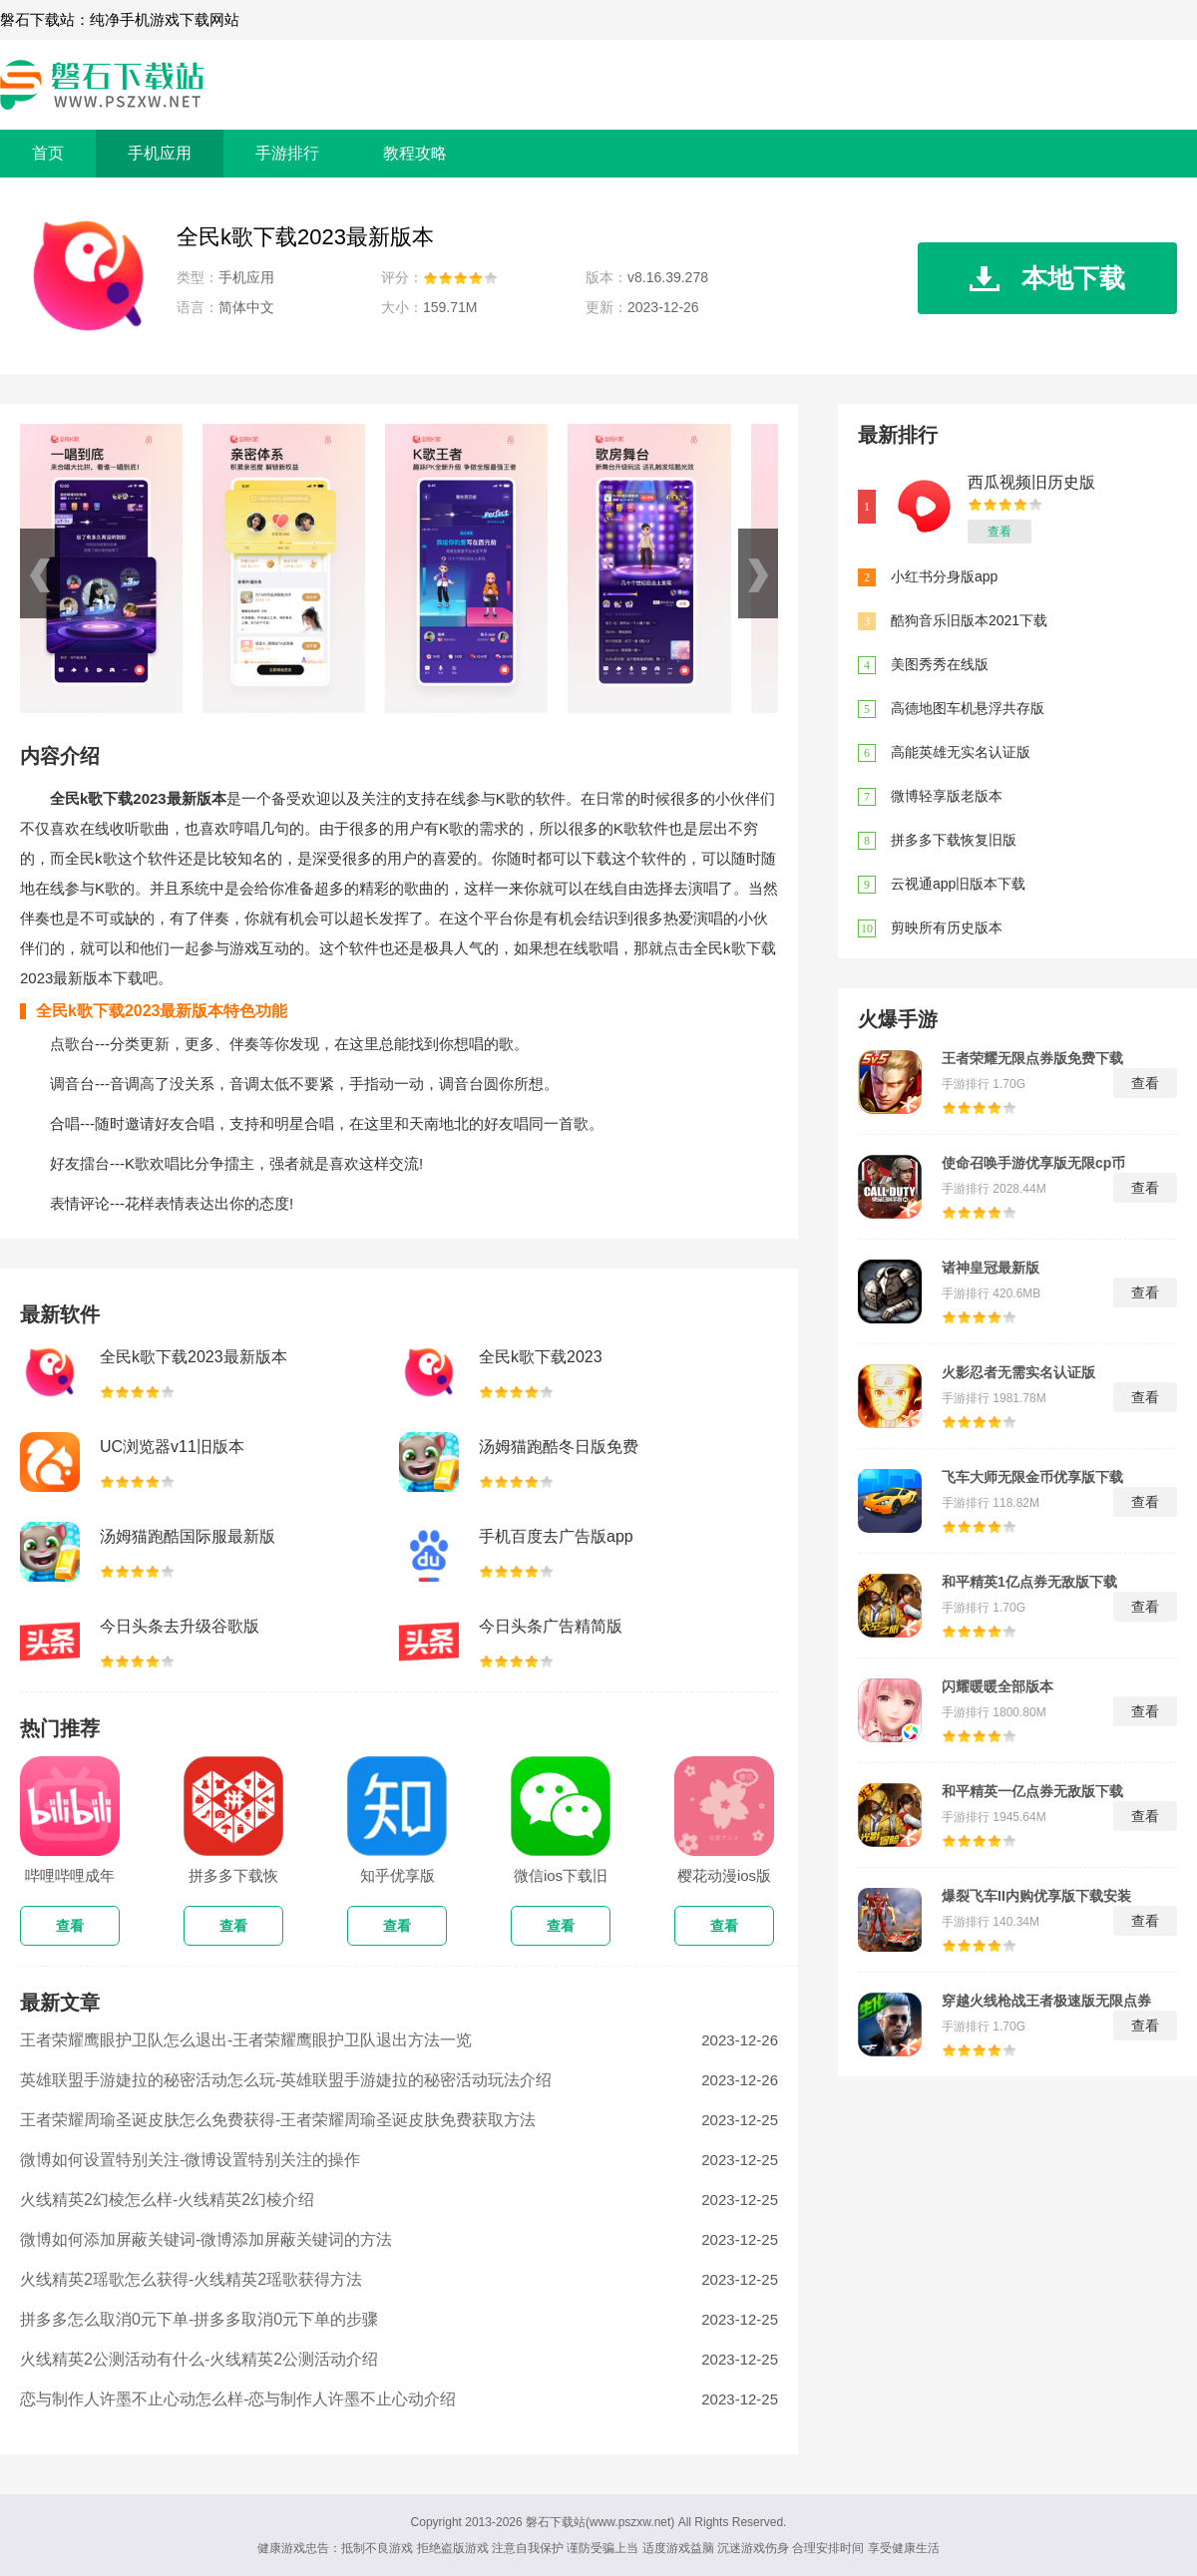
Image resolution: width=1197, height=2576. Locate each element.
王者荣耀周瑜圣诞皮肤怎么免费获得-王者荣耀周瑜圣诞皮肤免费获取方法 (278, 2119)
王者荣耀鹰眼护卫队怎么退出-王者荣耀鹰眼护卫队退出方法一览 (246, 2039)
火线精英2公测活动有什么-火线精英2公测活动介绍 (199, 2359)
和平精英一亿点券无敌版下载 (1032, 1791)
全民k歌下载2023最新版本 (193, 1356)
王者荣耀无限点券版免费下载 (1032, 1058)
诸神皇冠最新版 (990, 1268)
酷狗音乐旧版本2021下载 (969, 620)
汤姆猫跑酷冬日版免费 (558, 1446)
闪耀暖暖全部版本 (997, 1686)
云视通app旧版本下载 (958, 884)
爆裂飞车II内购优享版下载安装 (1036, 1896)
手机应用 (160, 153)
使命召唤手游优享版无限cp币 (1033, 1163)
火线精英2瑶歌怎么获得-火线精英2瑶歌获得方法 (191, 2279)
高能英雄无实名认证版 (960, 752)
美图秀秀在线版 (940, 664)
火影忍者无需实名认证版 (1018, 1372)
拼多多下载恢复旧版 (953, 840)
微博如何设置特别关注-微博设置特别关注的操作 (190, 2159)
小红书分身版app (944, 576)
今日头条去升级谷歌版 (179, 1626)
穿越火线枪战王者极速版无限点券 (1046, 2001)
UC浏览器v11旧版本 (172, 1446)
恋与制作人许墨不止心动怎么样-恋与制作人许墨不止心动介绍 (238, 2399)
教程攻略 (415, 153)
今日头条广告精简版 (550, 1626)
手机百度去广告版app (556, 1536)
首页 (48, 153)
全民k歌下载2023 (540, 1356)
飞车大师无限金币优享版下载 (1032, 1477)
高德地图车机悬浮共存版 (967, 708)
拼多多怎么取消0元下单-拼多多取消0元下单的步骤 (199, 2319)
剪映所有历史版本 (946, 927)
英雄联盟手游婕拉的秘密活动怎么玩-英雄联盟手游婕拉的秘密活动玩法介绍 (286, 2079)
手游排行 (287, 153)
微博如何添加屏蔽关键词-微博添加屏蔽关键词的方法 (206, 2239)
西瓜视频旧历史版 (1031, 482)
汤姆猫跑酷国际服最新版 (187, 1536)
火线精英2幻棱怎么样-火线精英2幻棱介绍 (167, 2199)
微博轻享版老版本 (946, 796)
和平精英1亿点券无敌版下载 (1029, 1582)
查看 (999, 532)
